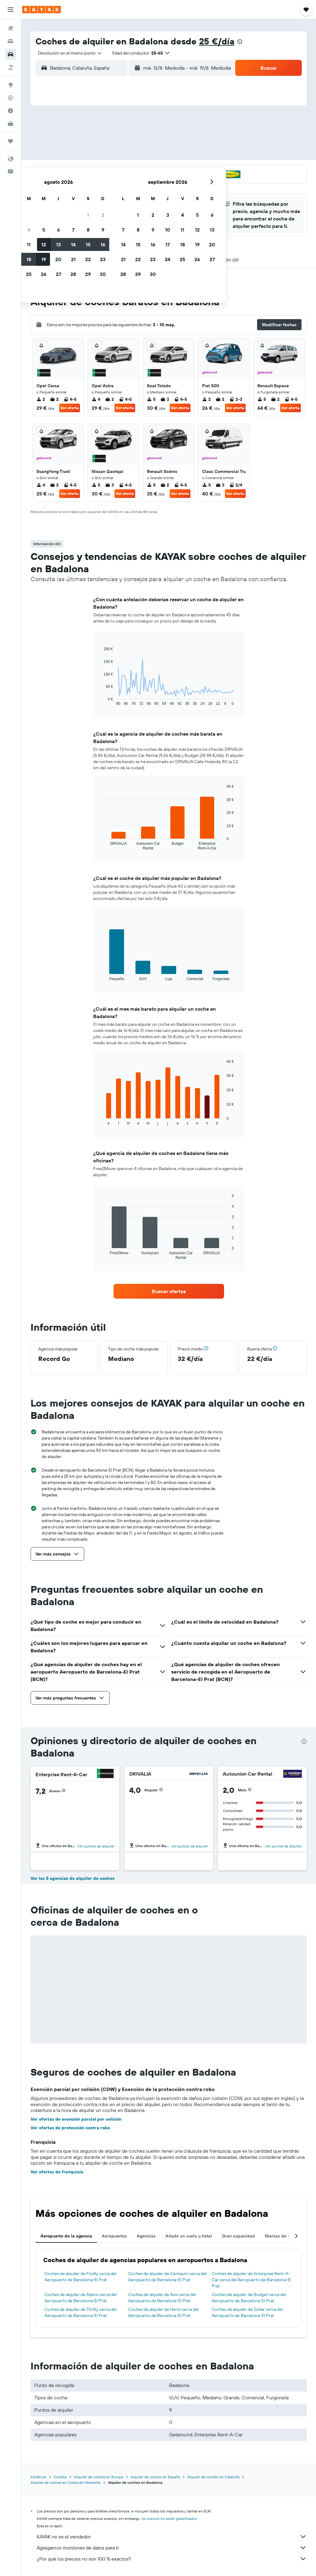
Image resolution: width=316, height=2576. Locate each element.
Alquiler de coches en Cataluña (213, 2477)
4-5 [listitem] (70, 399)
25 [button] (74, 185)
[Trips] (10, 141)
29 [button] (133, 185)
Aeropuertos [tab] (114, 2236)
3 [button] (59, 140)
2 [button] (148, 125)
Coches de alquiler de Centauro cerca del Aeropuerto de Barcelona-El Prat (167, 2276)
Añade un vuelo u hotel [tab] (188, 2236)
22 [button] (133, 170)
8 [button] (133, 140)
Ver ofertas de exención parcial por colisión (76, 2119)
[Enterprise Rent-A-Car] (105, 1774)
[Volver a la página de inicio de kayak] (41, 9)
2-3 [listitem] (235, 399)
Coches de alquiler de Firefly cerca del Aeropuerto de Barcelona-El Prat (80, 2276)
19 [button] (88, 170)
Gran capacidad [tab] (238, 2236)
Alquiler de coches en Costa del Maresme (66, 2482)
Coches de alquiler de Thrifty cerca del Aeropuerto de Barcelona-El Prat (80, 2312)
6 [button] (103, 140)
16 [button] (148, 155)
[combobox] (67, 53)
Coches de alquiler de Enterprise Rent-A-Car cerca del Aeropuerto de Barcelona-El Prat (251, 2280)
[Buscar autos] (10, 54)
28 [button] (118, 185)
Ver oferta (69, 407)
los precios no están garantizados (169, 2518)
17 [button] (59, 170)
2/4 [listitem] (235, 485)
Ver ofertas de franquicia (57, 2172)
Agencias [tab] (146, 2236)
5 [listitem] (151, 399)
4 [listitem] (96, 399)
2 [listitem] (40, 399)
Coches (60, 2477)
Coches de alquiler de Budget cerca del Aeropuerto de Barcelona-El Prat (249, 2297)
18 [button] (74, 170)
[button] (10, 9)
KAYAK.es (38, 2477)
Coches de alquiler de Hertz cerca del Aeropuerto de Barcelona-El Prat (163, 2312)
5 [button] (88, 140)
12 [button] (88, 155)
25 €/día (217, 41)
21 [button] (118, 170)
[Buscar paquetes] (10, 67)
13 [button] (103, 155)
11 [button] (74, 155)
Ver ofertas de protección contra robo (70, 2127)
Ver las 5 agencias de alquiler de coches (72, 1878)
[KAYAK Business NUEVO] (10, 123)
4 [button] (74, 140)
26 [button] (88, 185)
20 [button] (103, 170)
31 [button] (59, 199)
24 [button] (59, 185)
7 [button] (118, 140)
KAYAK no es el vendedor (172, 2536)
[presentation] (240, 41)
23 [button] (148, 170)
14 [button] (118, 155)
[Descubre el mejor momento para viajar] (10, 111)
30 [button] (148, 185)
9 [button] (148, 140)
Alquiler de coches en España (155, 2477)
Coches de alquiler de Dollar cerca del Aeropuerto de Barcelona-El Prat (247, 2312)
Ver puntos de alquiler (95, 1846)
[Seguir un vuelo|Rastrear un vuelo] (10, 98)
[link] (169, 1291)
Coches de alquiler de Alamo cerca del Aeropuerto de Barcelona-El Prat (80, 2297)
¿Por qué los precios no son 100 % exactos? (172, 2558)
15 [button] (133, 155)
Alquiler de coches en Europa (98, 2477)
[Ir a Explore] (10, 85)
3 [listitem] (164, 399)
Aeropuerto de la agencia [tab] (66, 2236)
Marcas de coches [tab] (283, 2236)
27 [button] (103, 185)
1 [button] (133, 125)
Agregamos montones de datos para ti (172, 2547)
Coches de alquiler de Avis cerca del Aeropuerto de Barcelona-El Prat (162, 2297)
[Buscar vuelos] (10, 28)
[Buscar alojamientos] (10, 41)
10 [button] (59, 155)
